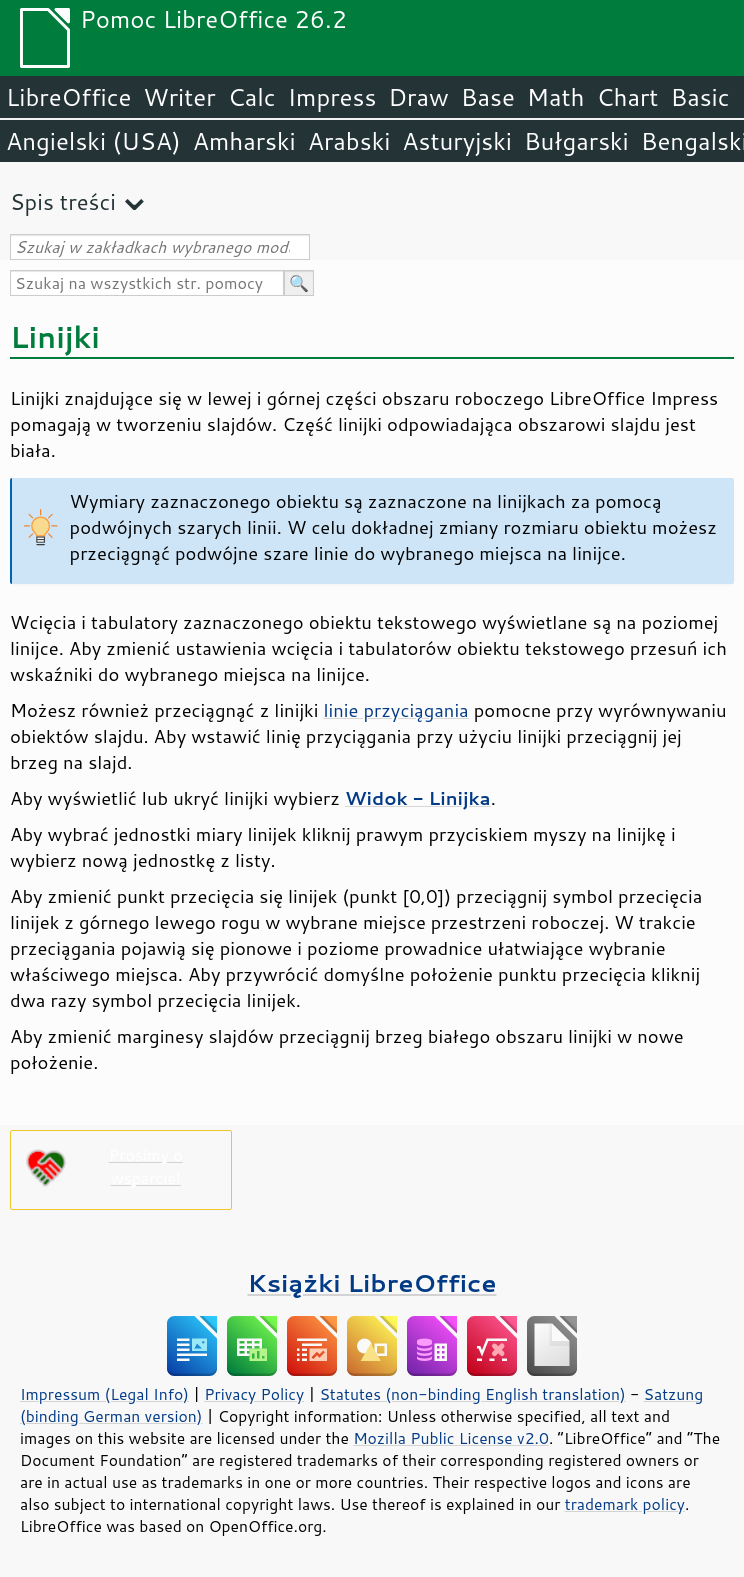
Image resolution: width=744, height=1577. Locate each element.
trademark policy (625, 1504)
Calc (252, 97)
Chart (627, 97)
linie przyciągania (395, 710)
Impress (332, 97)
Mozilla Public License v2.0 (451, 1438)
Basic (699, 97)
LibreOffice (68, 97)
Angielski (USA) (93, 141)
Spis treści (63, 201)
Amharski (244, 141)
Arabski (349, 141)
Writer (179, 97)
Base (488, 97)
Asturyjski (457, 141)
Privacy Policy (254, 1394)
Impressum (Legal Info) (104, 1394)
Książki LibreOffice (372, 1282)
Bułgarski (576, 141)
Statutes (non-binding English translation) (472, 1394)
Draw (418, 97)
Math (556, 97)
